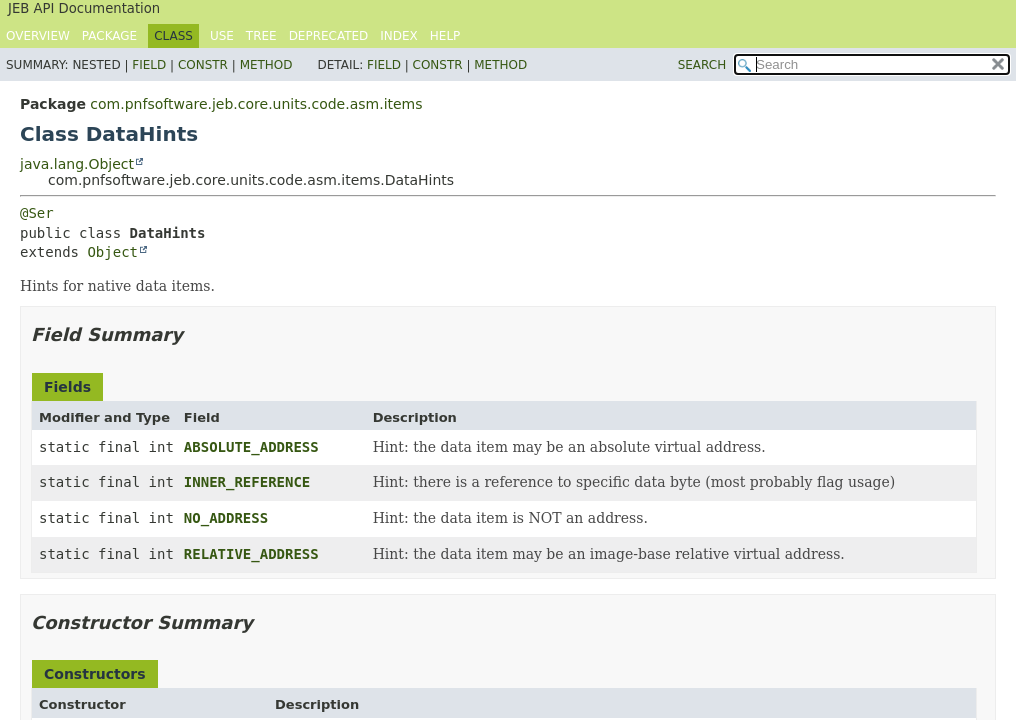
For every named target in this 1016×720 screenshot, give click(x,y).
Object (112, 252)
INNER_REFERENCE (247, 482)
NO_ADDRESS (226, 518)
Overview (38, 36)
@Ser (37, 213)
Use (222, 36)
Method (266, 65)
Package (109, 36)
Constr (203, 65)
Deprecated (329, 36)
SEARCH (702, 65)
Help (445, 36)
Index (399, 36)
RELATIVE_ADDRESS (251, 554)
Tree (261, 36)
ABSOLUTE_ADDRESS (251, 447)
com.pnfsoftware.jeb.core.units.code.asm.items (256, 104)
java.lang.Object (77, 164)
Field (149, 65)
